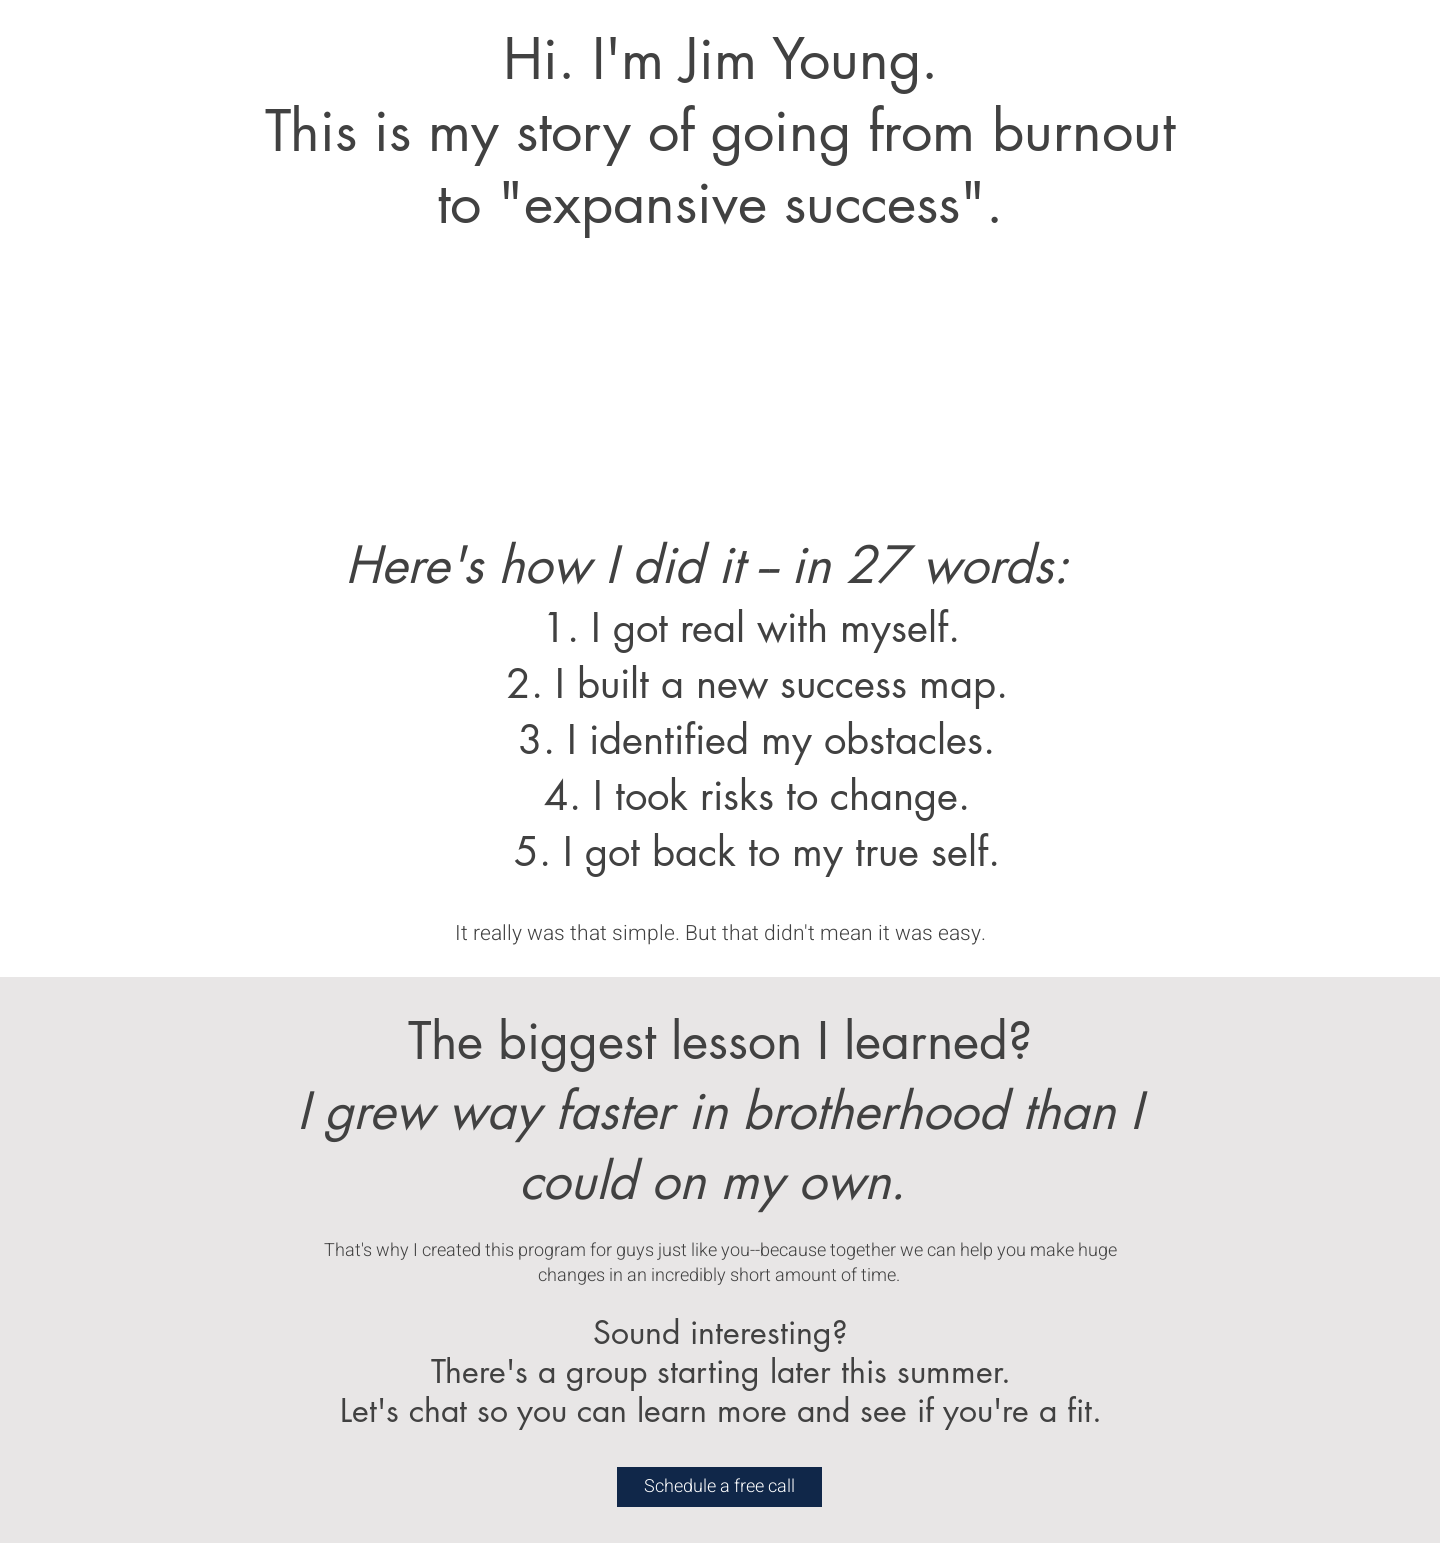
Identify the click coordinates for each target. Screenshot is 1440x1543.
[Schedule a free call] (719, 1487)
